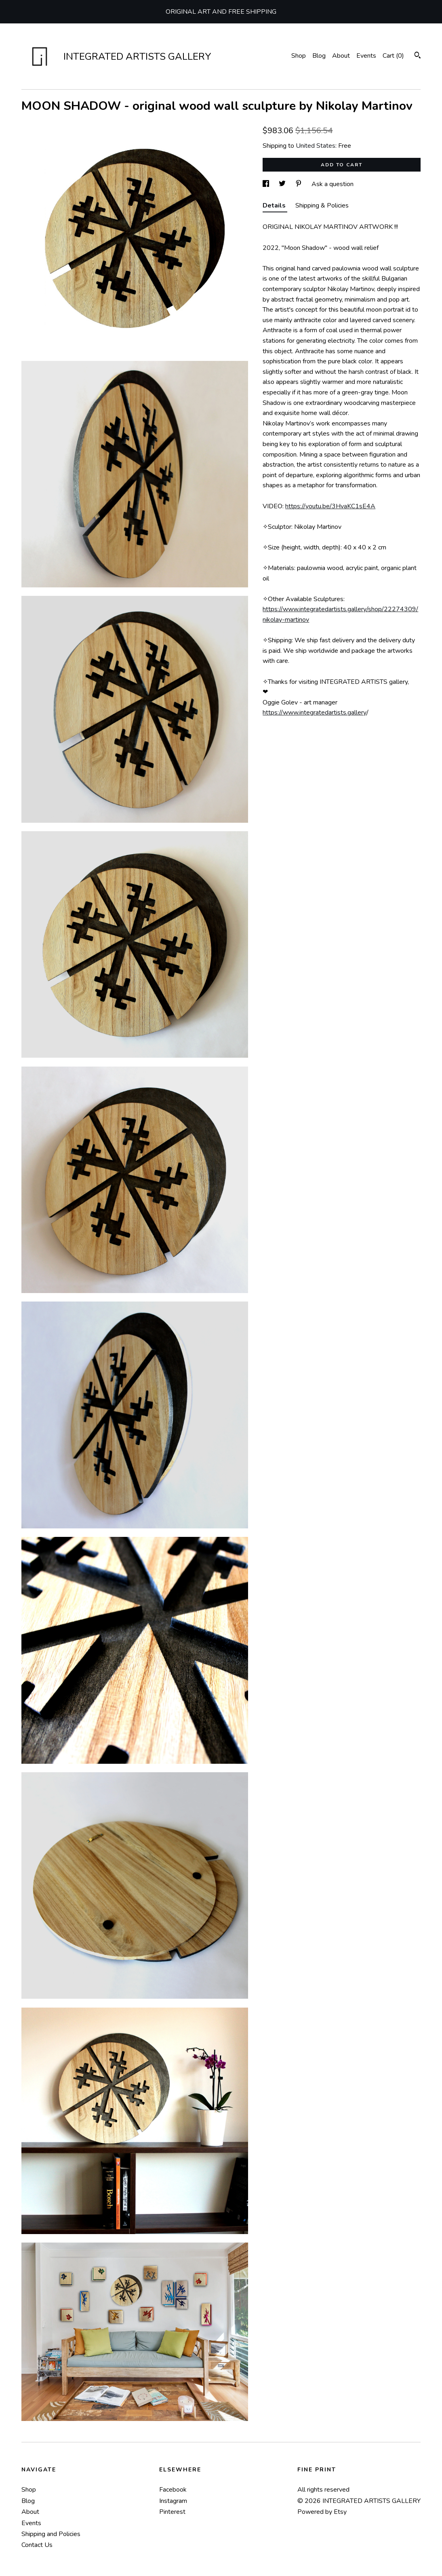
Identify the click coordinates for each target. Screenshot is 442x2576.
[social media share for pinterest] (299, 184)
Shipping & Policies (322, 205)
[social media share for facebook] (267, 184)
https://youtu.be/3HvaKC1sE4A (330, 506)
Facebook (173, 2489)
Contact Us (37, 2544)
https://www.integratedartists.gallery (314, 712)
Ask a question (333, 184)
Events (366, 55)
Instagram (173, 2500)
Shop (298, 55)
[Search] (418, 56)
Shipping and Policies (50, 2534)
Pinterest (172, 2511)
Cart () (393, 55)
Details (275, 205)
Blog (319, 55)
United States (315, 145)
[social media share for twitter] (283, 184)
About (341, 55)
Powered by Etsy (322, 2511)
